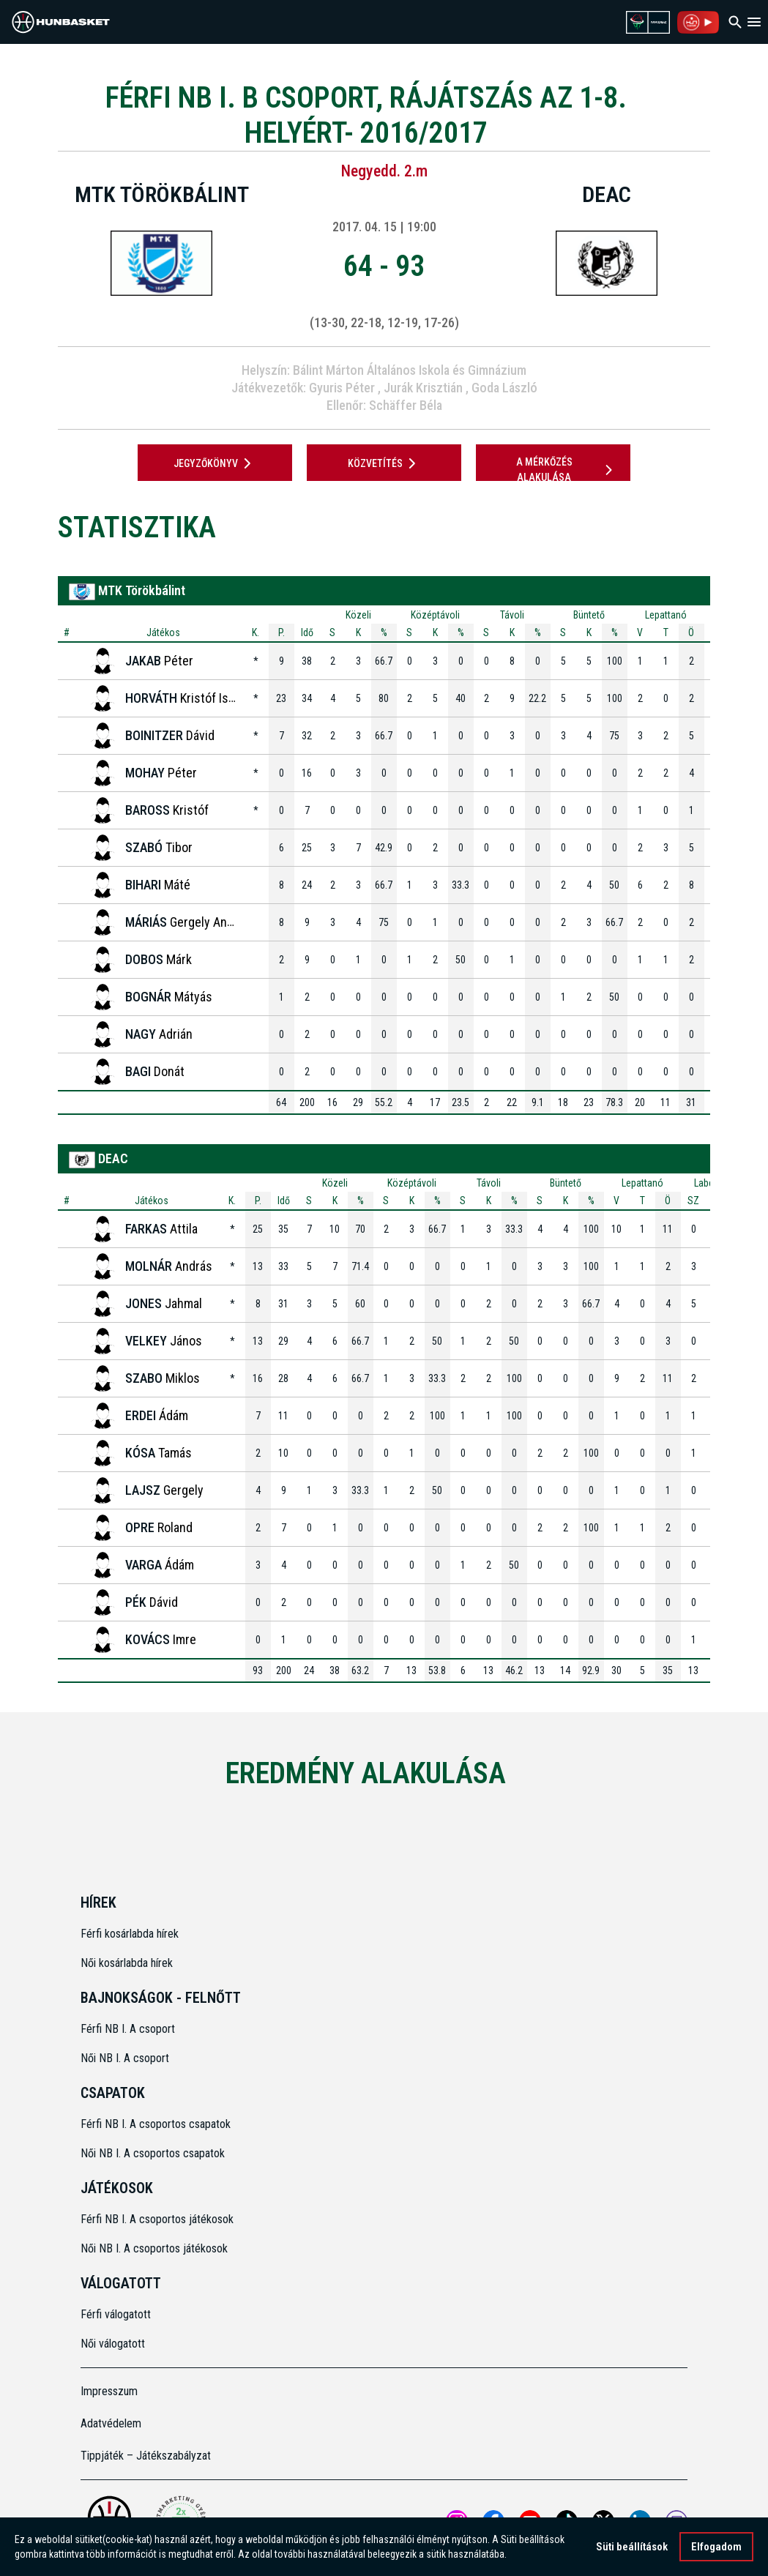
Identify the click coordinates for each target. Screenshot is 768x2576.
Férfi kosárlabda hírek (130, 1934)
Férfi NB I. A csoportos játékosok (157, 2219)
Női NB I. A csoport (125, 2058)
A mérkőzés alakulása (566, 469)
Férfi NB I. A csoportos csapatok (157, 2124)
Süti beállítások (632, 2546)
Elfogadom (716, 2546)
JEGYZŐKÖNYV (215, 463)
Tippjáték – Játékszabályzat (146, 2456)
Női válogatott (113, 2344)
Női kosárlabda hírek (127, 1963)
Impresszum (109, 2391)
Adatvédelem (111, 2423)
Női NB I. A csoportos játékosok (154, 2248)
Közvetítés (384, 463)
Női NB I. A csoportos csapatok (154, 2153)
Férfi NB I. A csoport (128, 2029)
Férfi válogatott (116, 2314)
